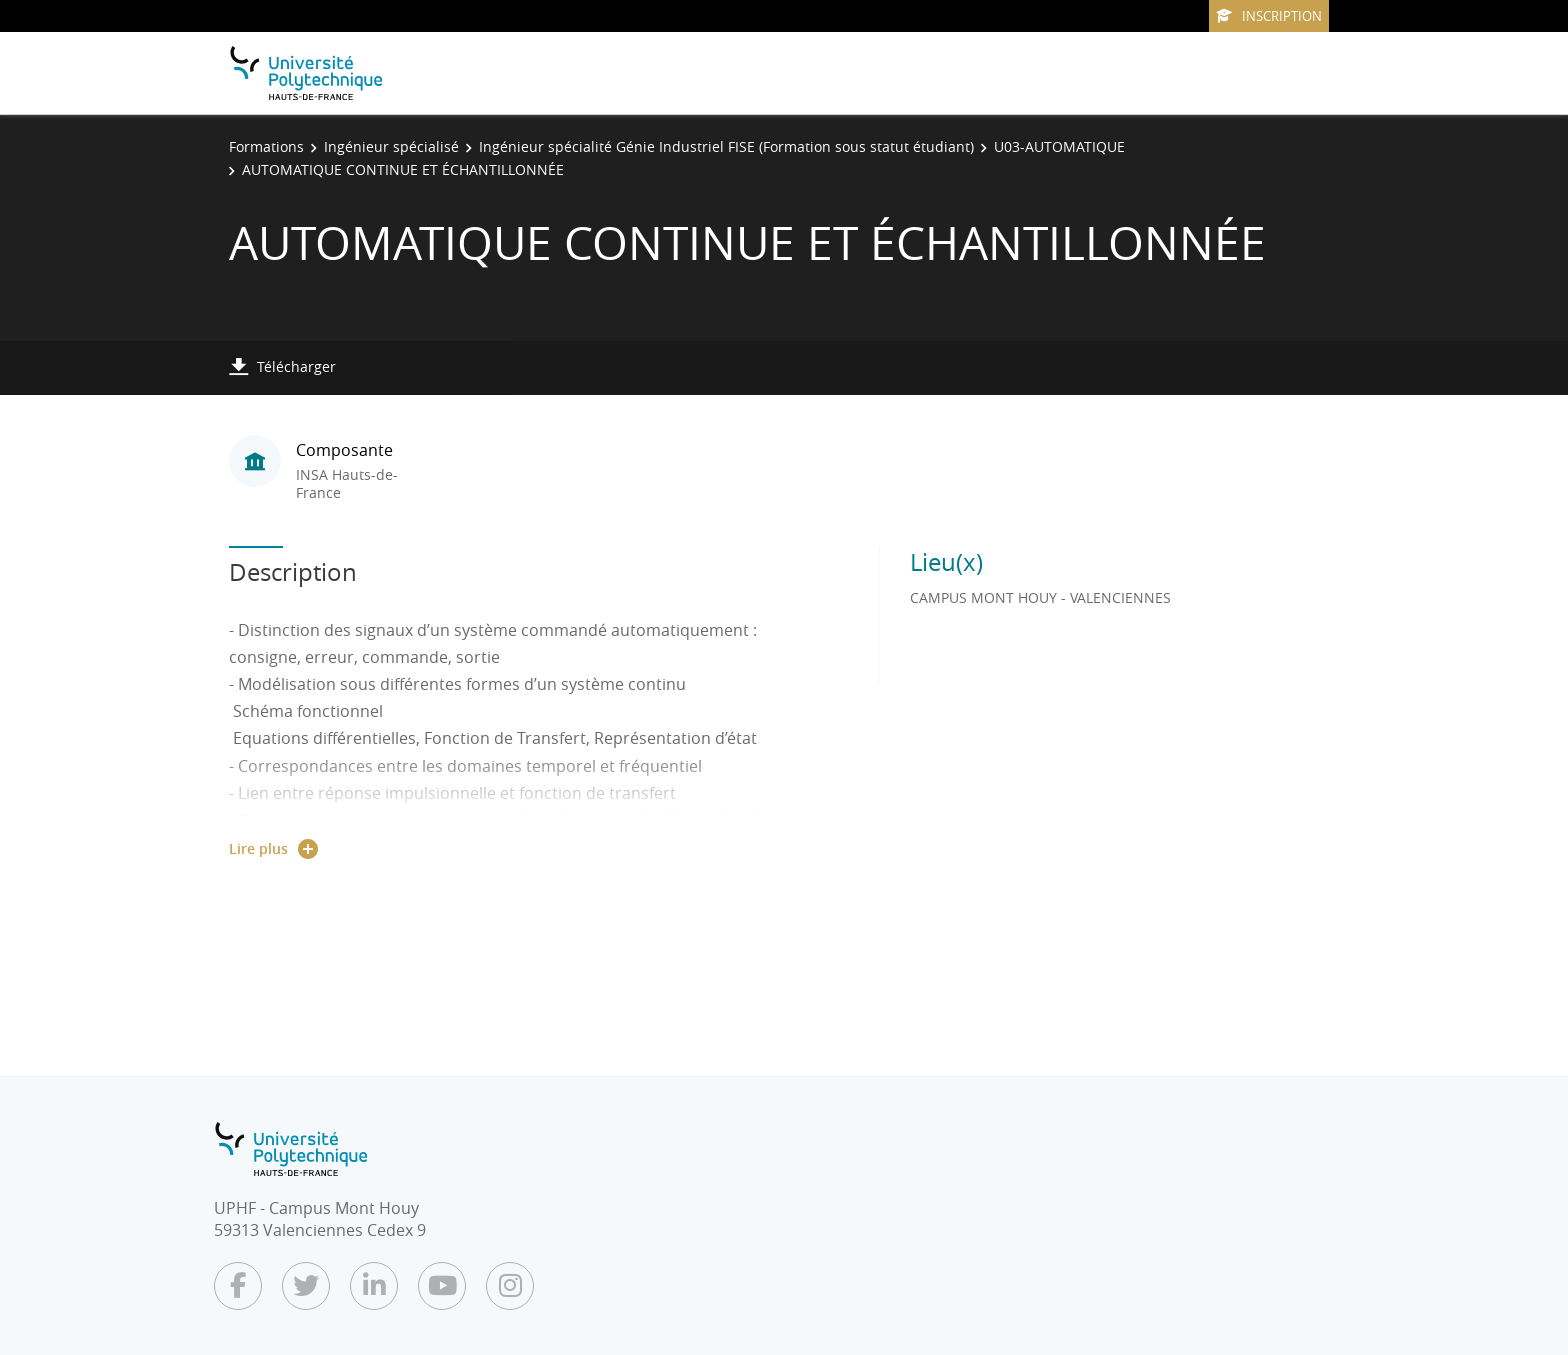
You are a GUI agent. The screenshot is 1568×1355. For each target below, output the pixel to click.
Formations (266, 146)
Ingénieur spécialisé (391, 146)
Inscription (1269, 16)
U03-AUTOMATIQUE (1059, 146)
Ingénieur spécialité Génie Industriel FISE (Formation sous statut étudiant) (726, 146)
